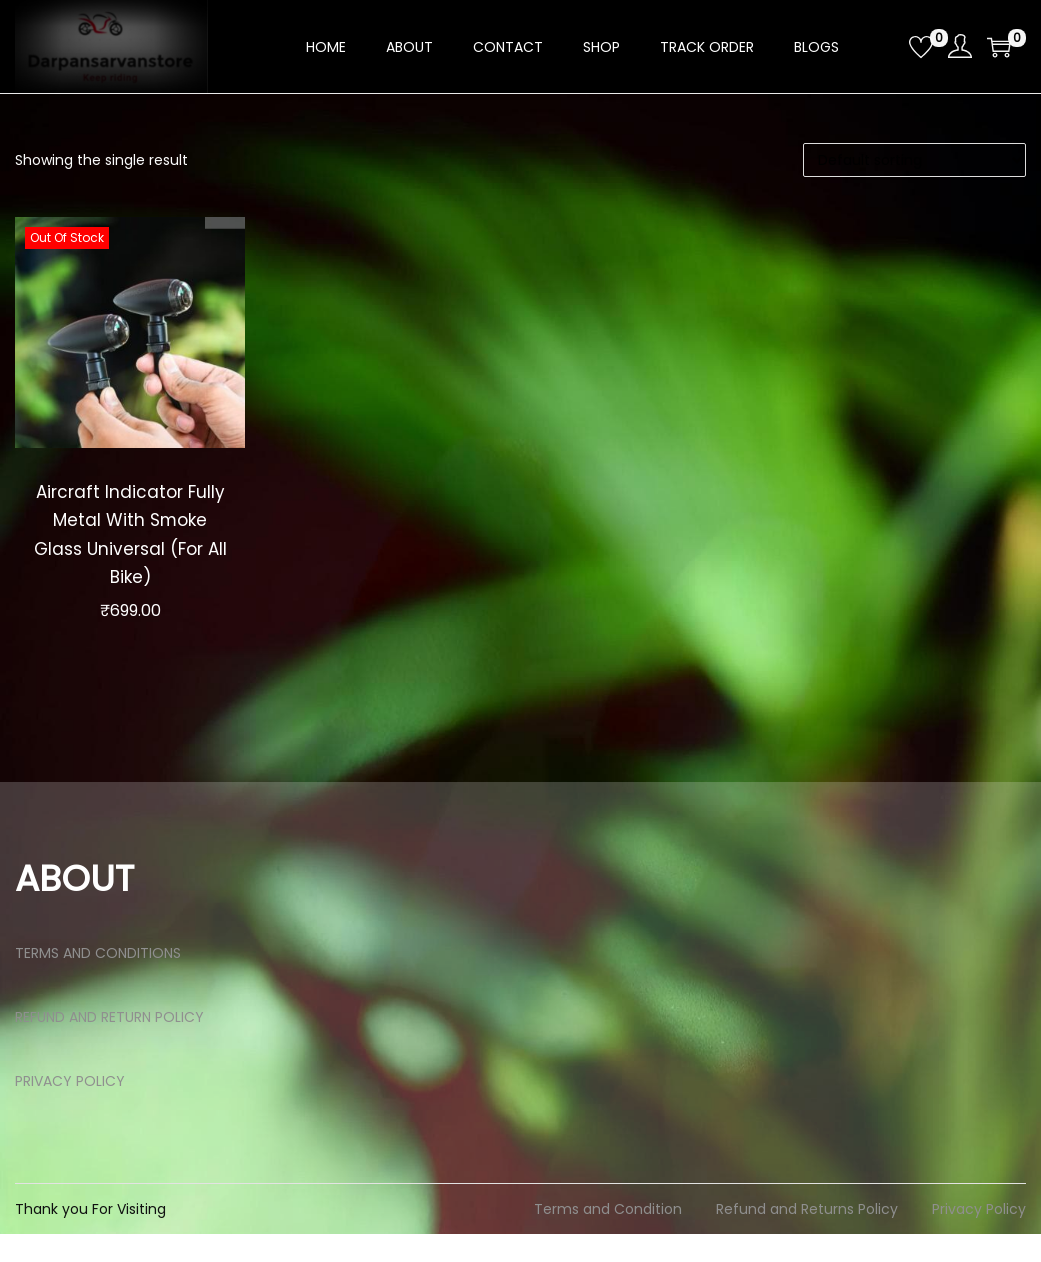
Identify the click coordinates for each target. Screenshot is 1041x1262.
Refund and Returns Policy (807, 1237)
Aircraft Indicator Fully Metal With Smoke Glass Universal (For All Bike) (130, 548)
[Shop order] (914, 160)
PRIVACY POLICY (70, 1109)
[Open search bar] (886, 46)
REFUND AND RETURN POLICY (109, 1045)
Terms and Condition (608, 1237)
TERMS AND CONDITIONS (98, 981)
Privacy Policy (979, 1237)
